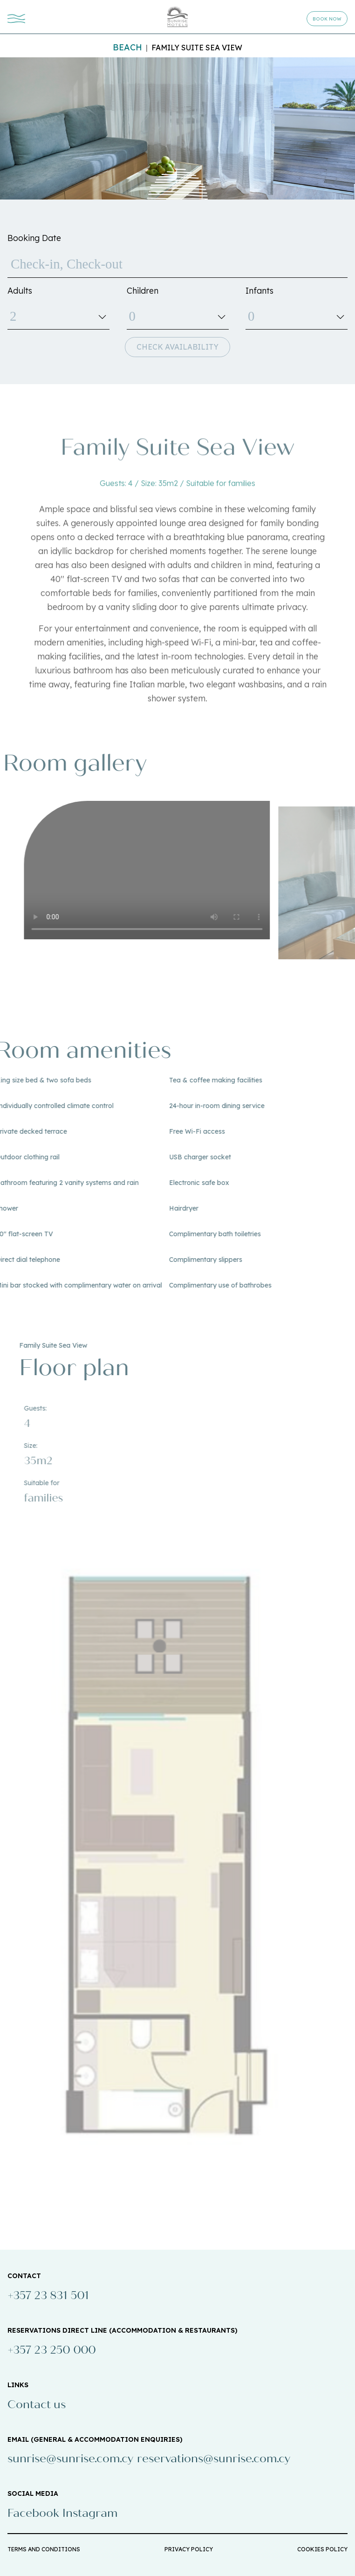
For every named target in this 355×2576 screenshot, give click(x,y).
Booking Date (34, 238)
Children (142, 290)
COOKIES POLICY (322, 2549)
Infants (259, 290)
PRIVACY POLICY (188, 2549)
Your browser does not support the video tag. (163, 870)
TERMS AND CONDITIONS (43, 2549)
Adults (19, 290)
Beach (127, 47)
